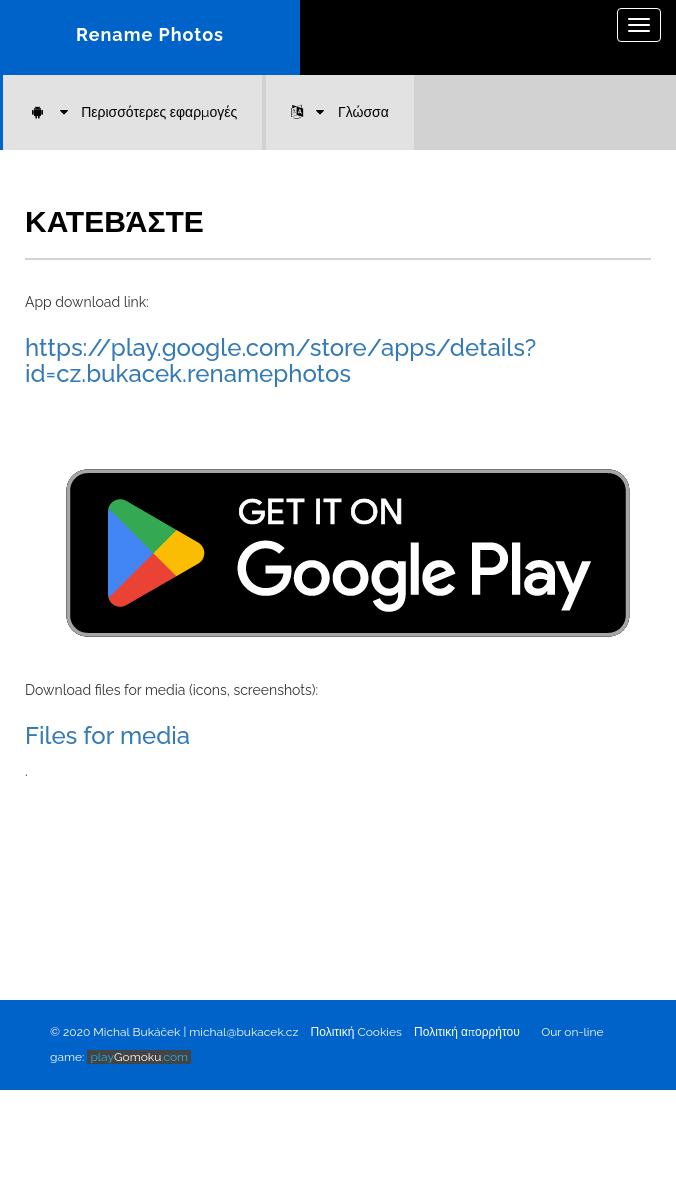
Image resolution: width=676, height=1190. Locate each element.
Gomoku (139, 1057)
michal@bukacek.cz (243, 1032)
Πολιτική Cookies (356, 1032)
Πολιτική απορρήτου (467, 1032)
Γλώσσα (340, 112)
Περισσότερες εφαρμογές (132, 112)
